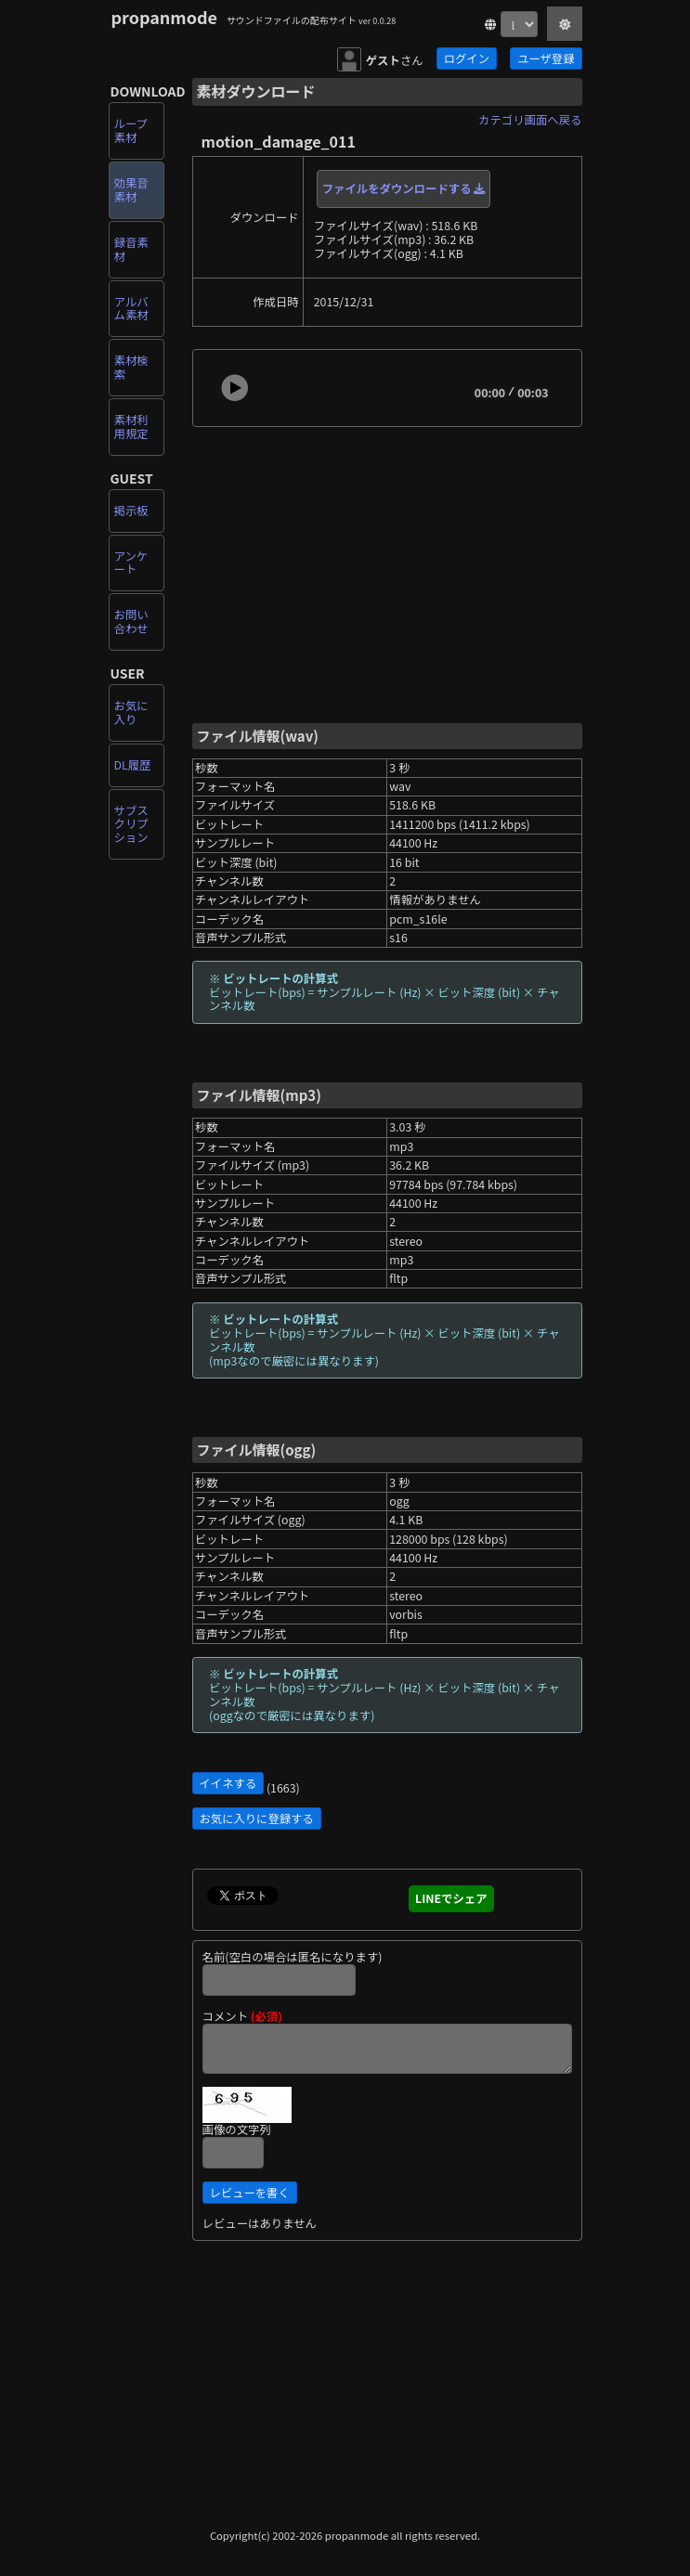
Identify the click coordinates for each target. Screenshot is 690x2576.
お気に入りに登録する (257, 1818)
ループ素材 (131, 130)
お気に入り (131, 712)
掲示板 (131, 510)
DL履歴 (132, 765)
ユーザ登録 (545, 58)
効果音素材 (131, 190)
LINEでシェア (451, 1898)
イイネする (228, 1783)
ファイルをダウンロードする (404, 188)
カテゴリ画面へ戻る (529, 119)
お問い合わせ (131, 621)
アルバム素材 (131, 308)
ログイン (466, 58)
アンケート (131, 563)
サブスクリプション (131, 824)
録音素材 (131, 249)
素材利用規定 (131, 426)
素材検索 (131, 367)
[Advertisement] (387, 573)
